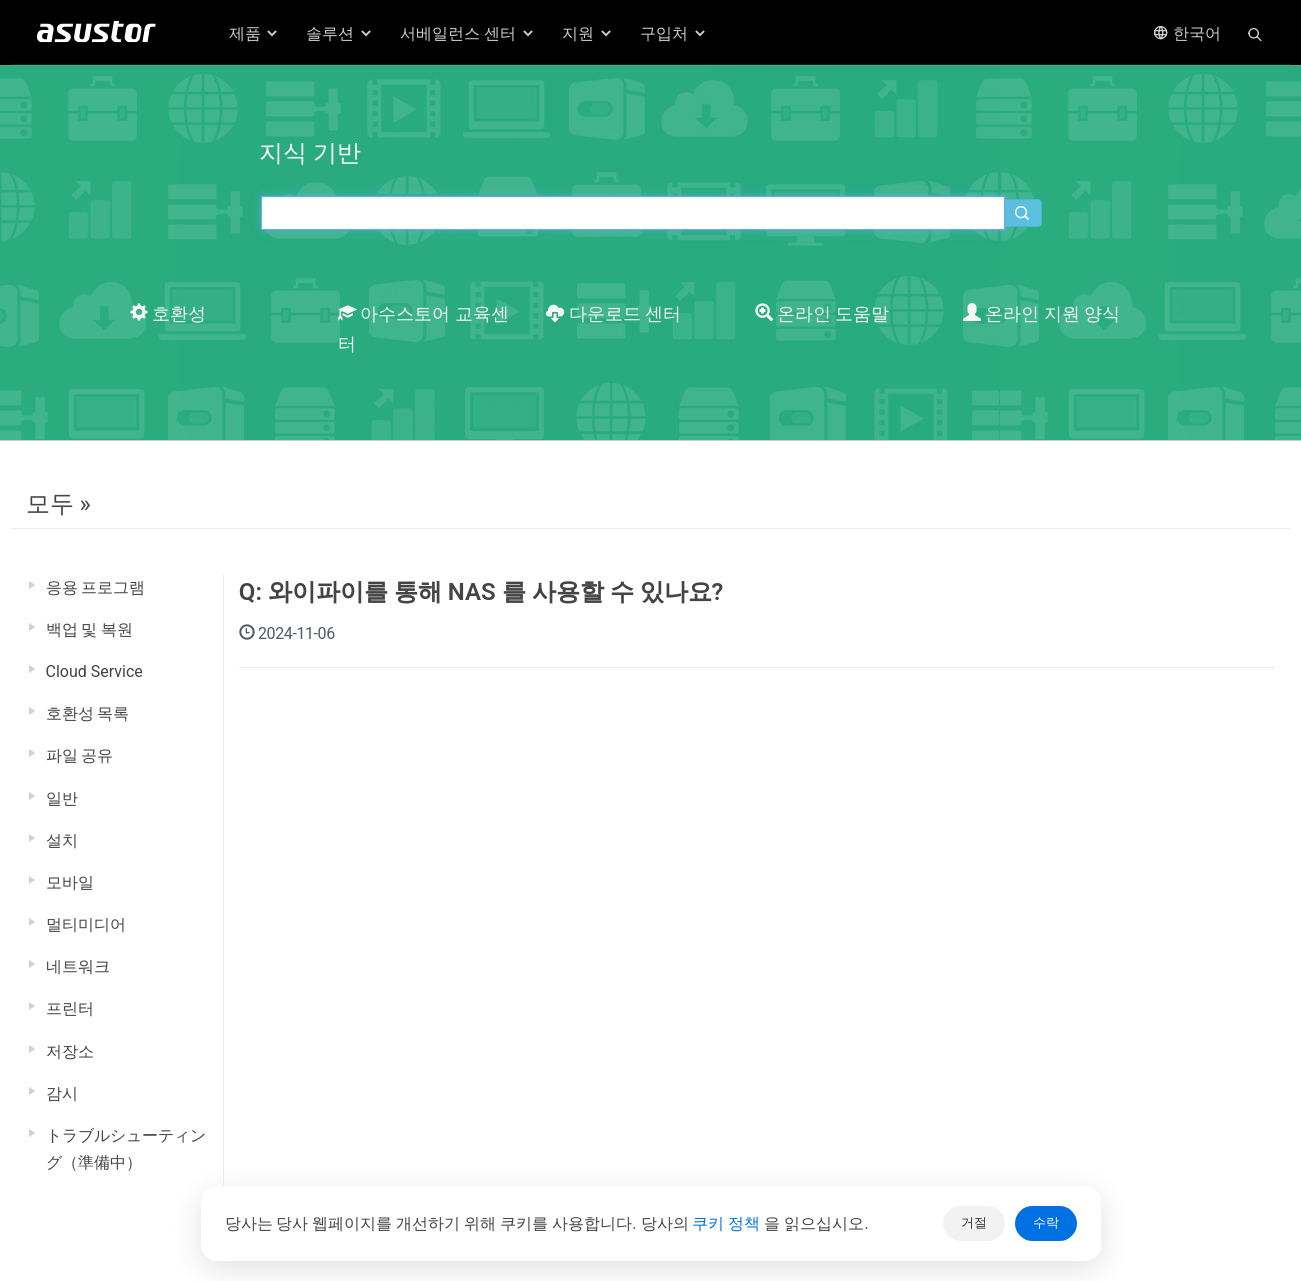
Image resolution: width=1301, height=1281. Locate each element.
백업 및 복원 (90, 629)
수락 (1046, 1222)
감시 (62, 1093)
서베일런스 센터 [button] (468, 33)
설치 (62, 840)
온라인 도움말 (822, 314)
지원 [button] (588, 33)
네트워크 (78, 966)
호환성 (168, 314)
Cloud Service (94, 671)
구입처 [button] (674, 33)
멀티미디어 (86, 924)
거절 (974, 1222)
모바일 (70, 882)
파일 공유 (80, 755)
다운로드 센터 (613, 314)
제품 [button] (255, 33)
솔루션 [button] (340, 33)
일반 (62, 798)
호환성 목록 (88, 713)
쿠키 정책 (728, 1223)
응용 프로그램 (96, 587)
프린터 (70, 1008)
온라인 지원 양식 (1041, 314)
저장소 (70, 1051)
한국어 (1187, 33)
